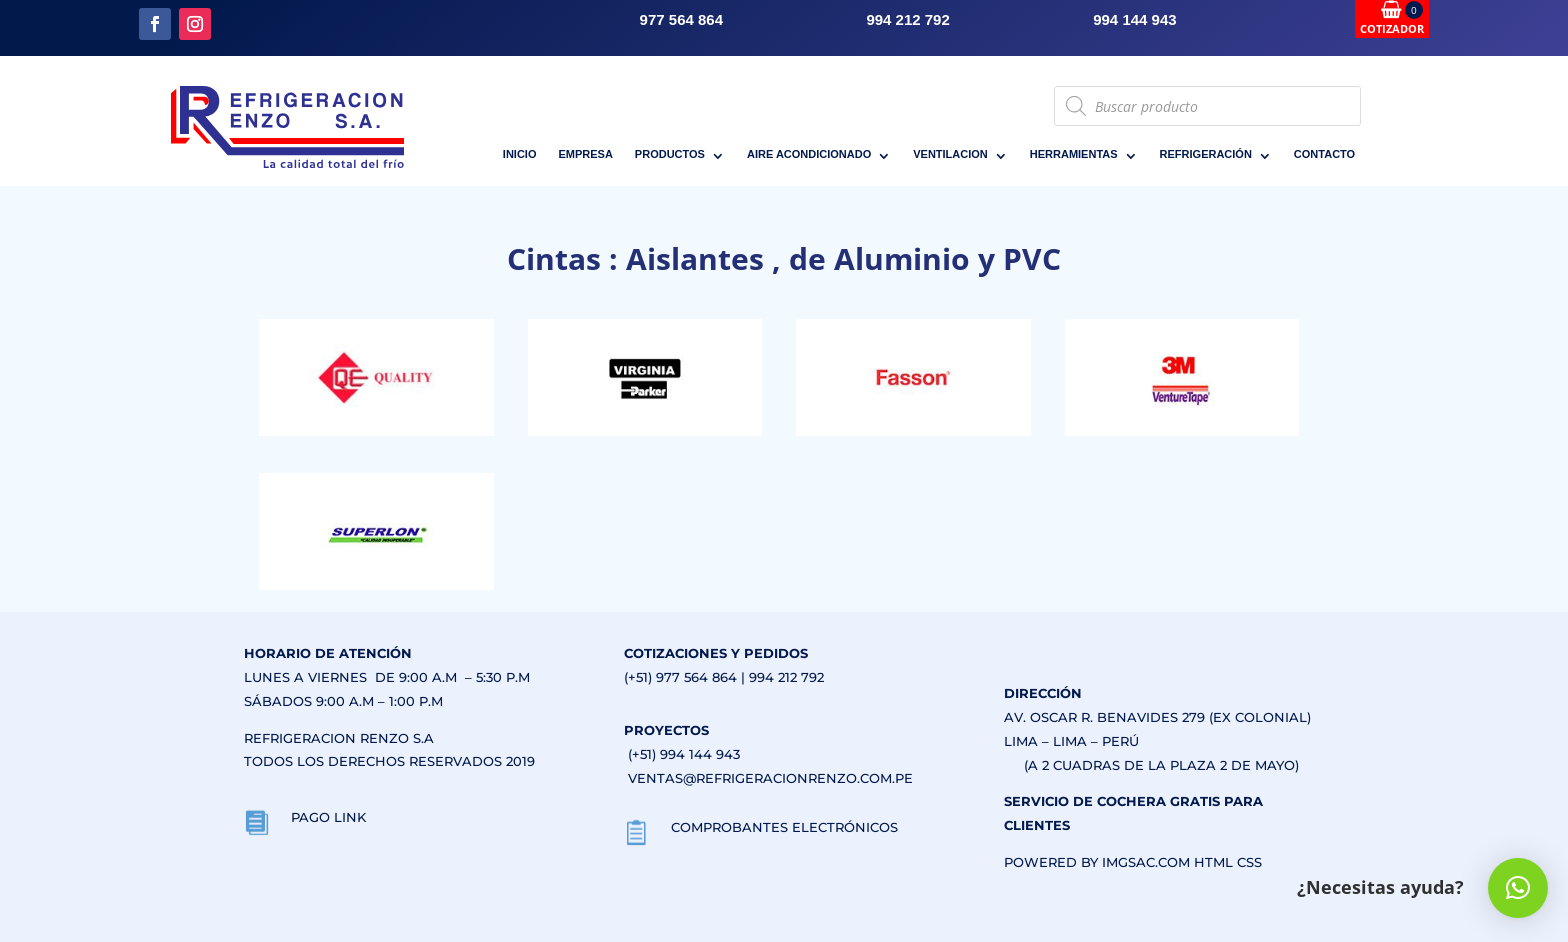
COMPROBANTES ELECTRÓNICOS (784, 827)
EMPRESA (585, 154)
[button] (1518, 888)
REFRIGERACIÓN (1206, 154)
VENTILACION (950, 154)
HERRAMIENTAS (1074, 154)
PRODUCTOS (670, 154)
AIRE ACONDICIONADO (809, 154)
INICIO (520, 154)
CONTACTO (1324, 154)
